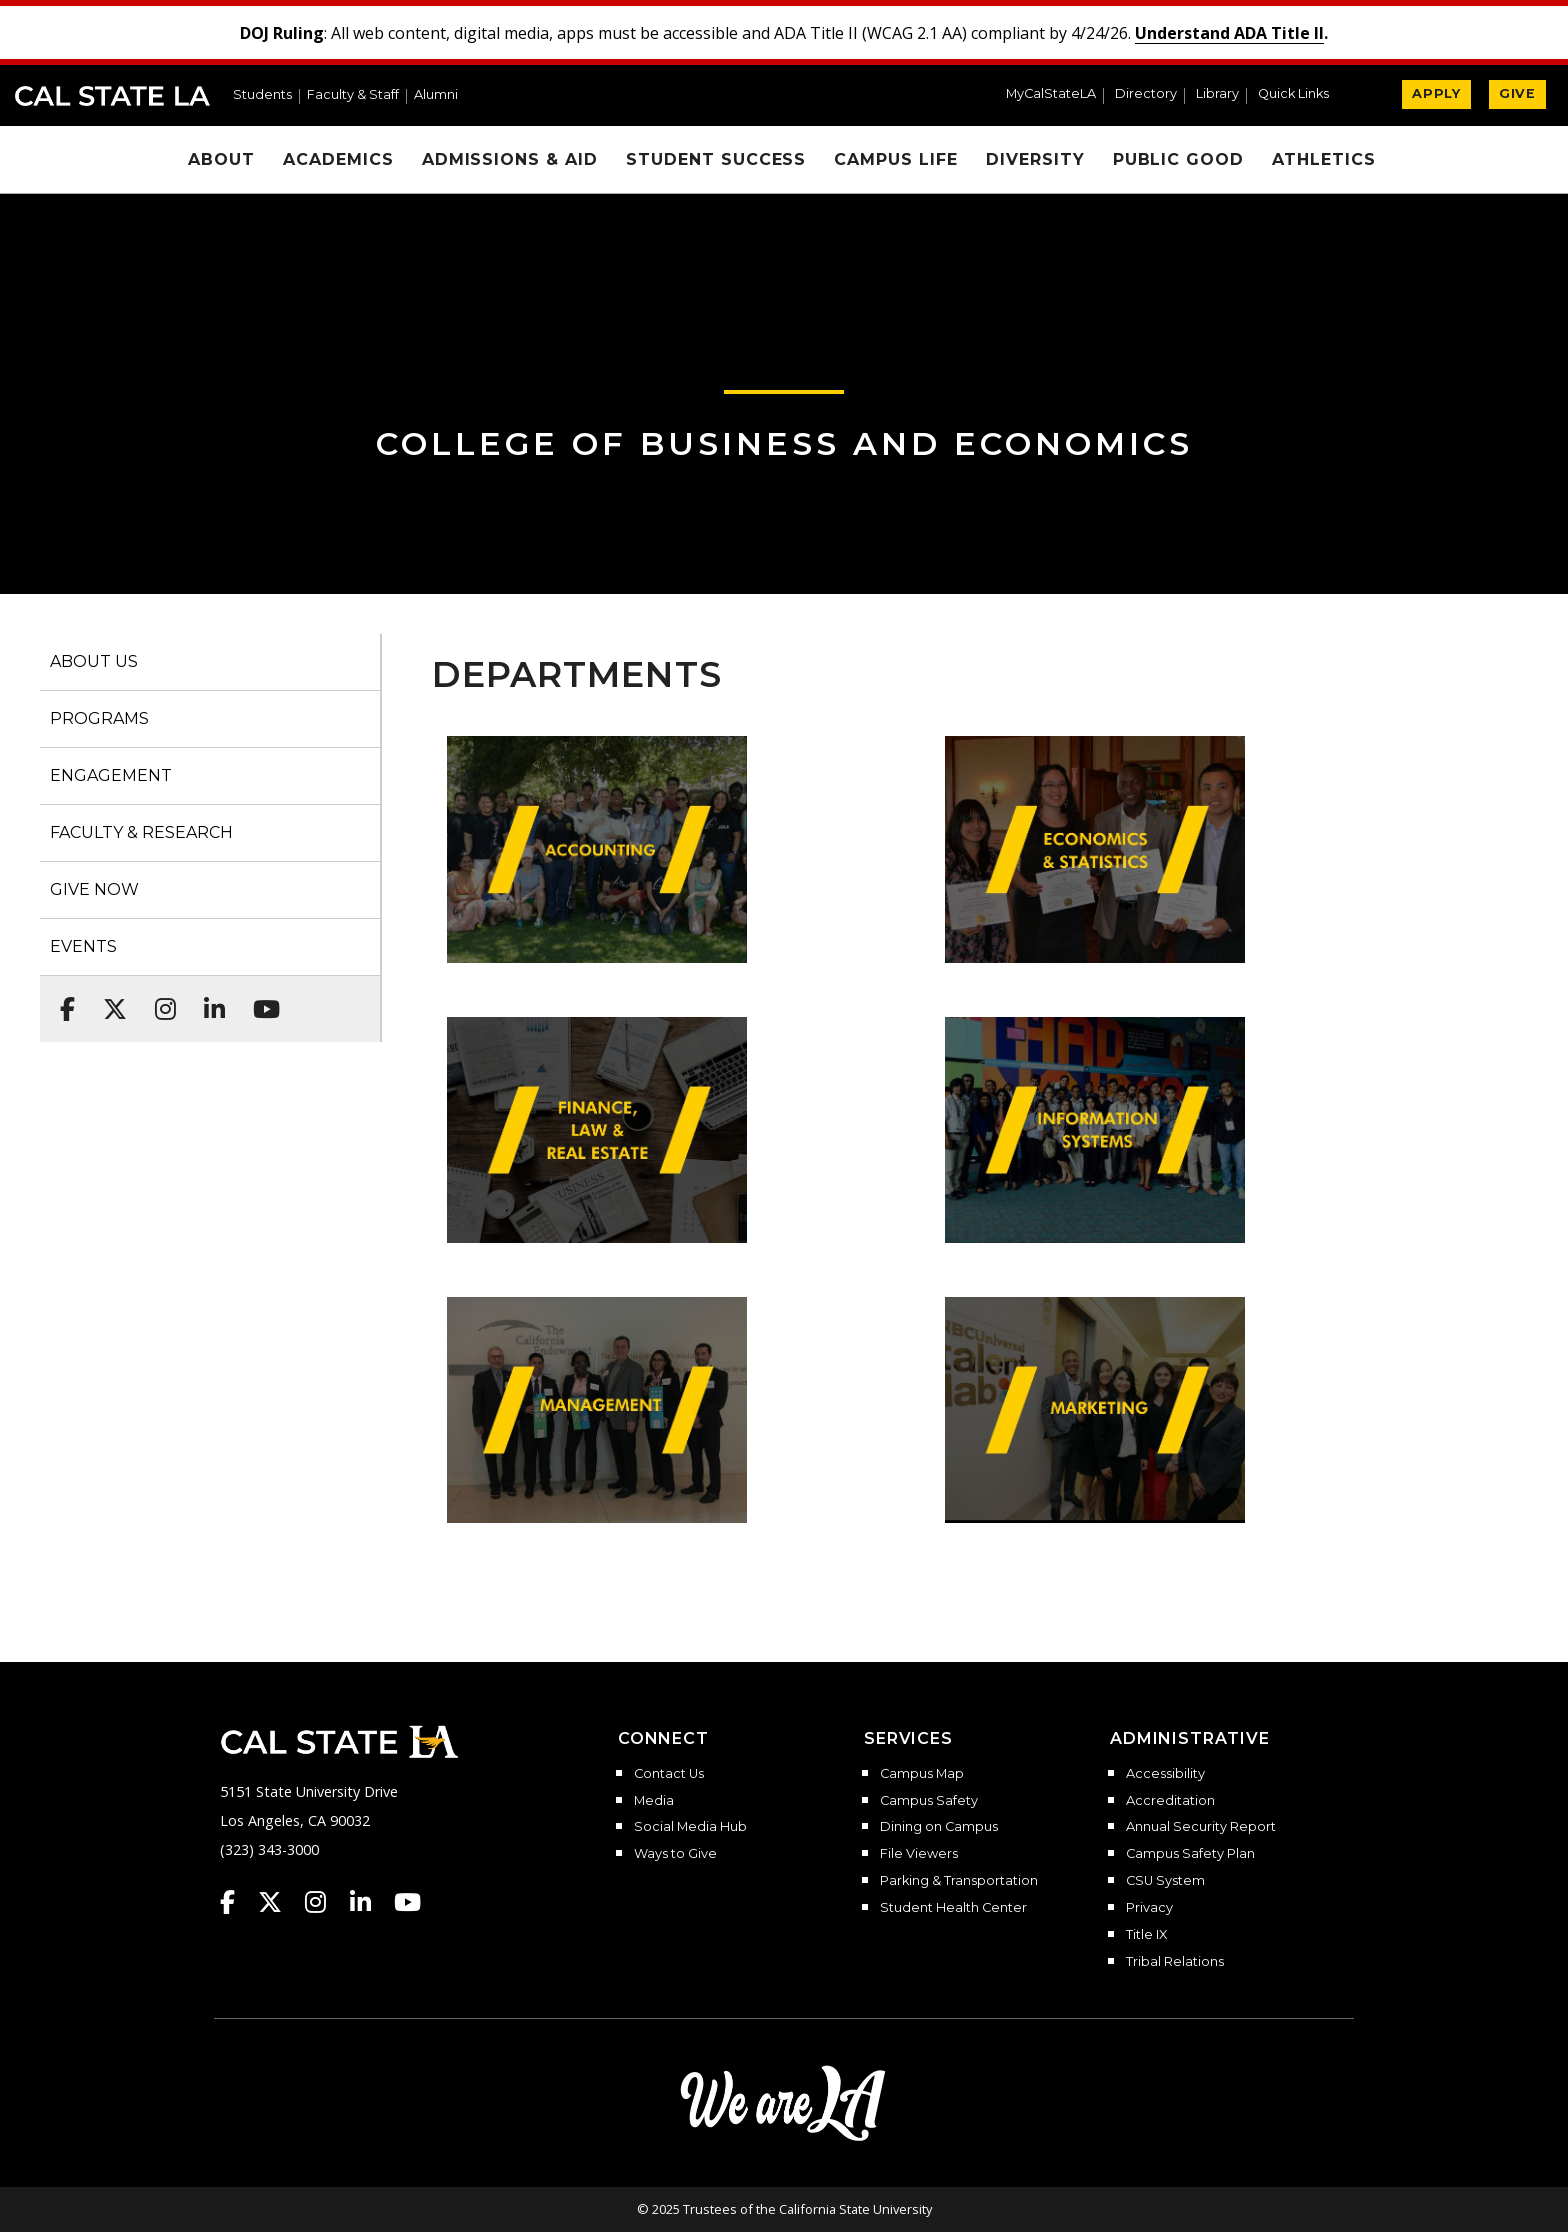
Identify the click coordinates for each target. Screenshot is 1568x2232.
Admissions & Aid (510, 159)
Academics (338, 159)
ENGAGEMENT (111, 775)
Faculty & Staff (353, 95)
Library (1217, 94)
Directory (1146, 94)
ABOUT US (94, 661)
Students (262, 95)
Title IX (1146, 1935)
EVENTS (83, 946)
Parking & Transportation (959, 1881)
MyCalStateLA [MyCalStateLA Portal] (1051, 94)
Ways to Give (675, 1854)
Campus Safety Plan (1190, 1854)
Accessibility (1165, 1774)
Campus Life (896, 159)
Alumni (436, 95)
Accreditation (1170, 1801)
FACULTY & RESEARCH (141, 832)
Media (654, 1801)
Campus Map (922, 1774)
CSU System (1165, 1881)
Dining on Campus (939, 1827)
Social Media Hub (690, 1827)
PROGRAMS (99, 718)
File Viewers (919, 1854)
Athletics (1324, 159)
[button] (1301, 96)
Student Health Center (953, 1908)
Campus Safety (929, 1801)
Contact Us (669, 1774)
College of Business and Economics (784, 443)
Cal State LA (112, 96)
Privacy (1149, 1908)
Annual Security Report (1201, 1827)
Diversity (1035, 159)
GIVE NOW (94, 889)
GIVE (1517, 93)
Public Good (1179, 159)
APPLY (1436, 93)
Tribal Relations (1175, 1962)
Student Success (716, 159)
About (221, 159)
